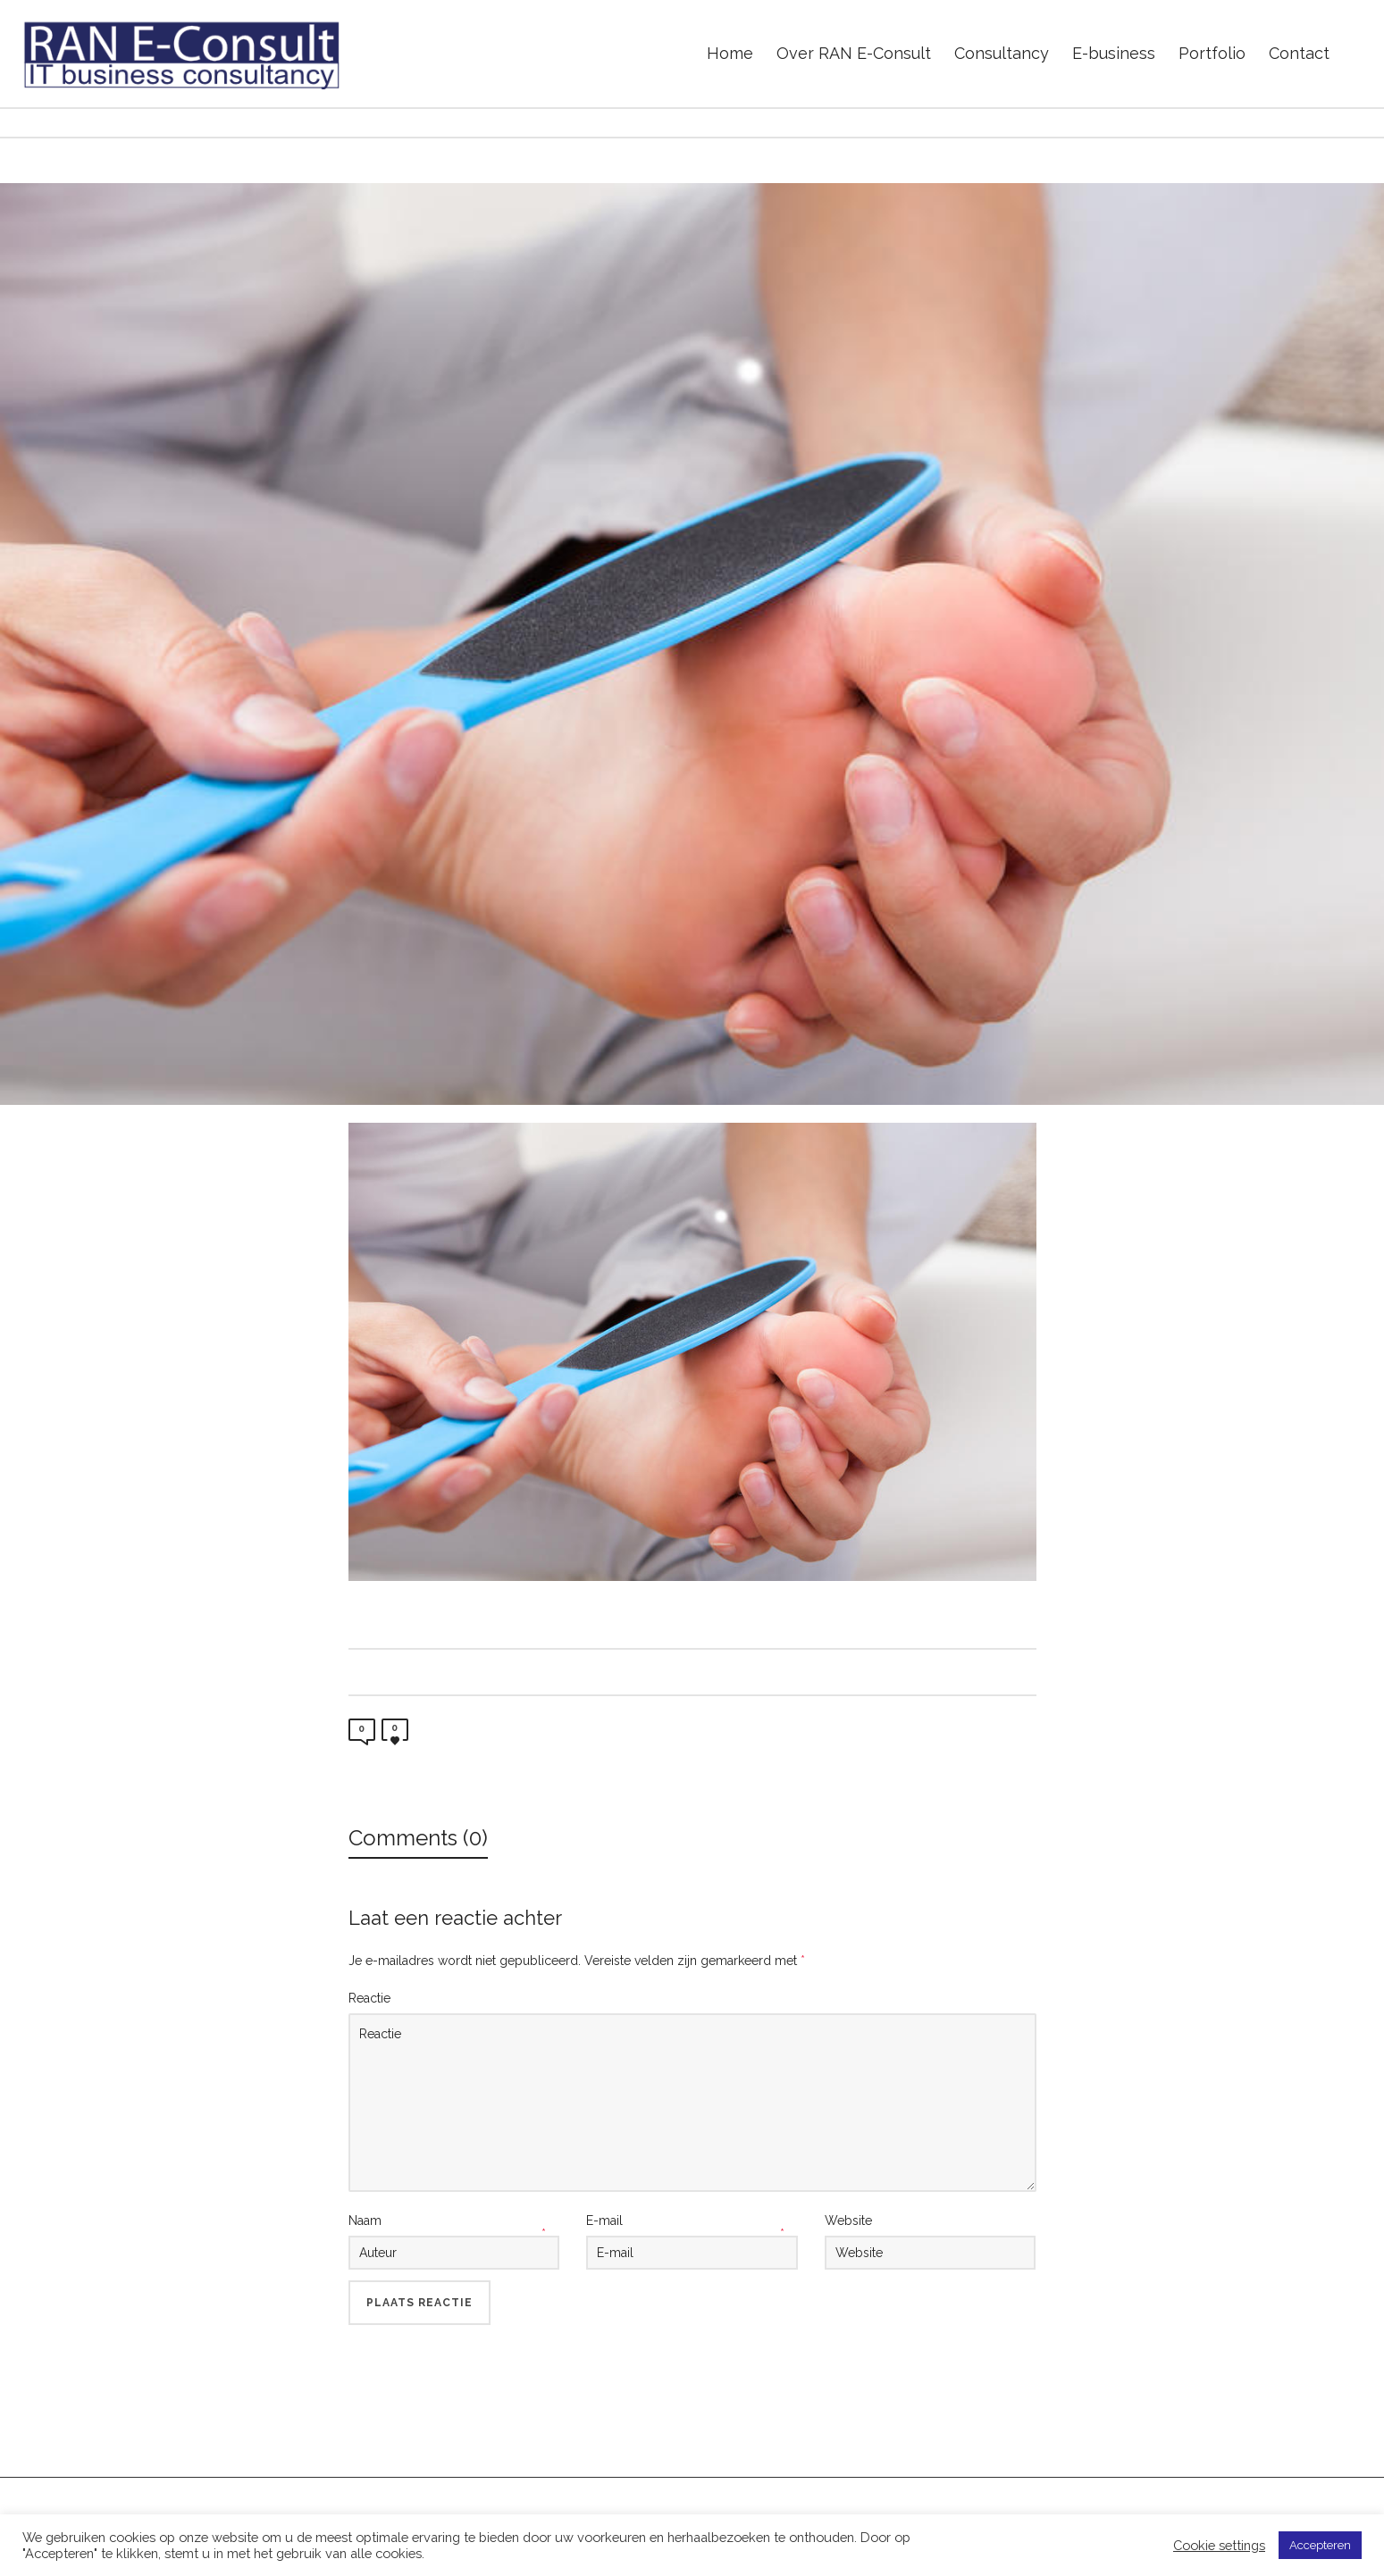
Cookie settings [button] (1219, 2545)
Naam (365, 2220)
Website (848, 2220)
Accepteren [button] (1320, 2545)
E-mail (604, 2220)
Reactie (369, 1998)
